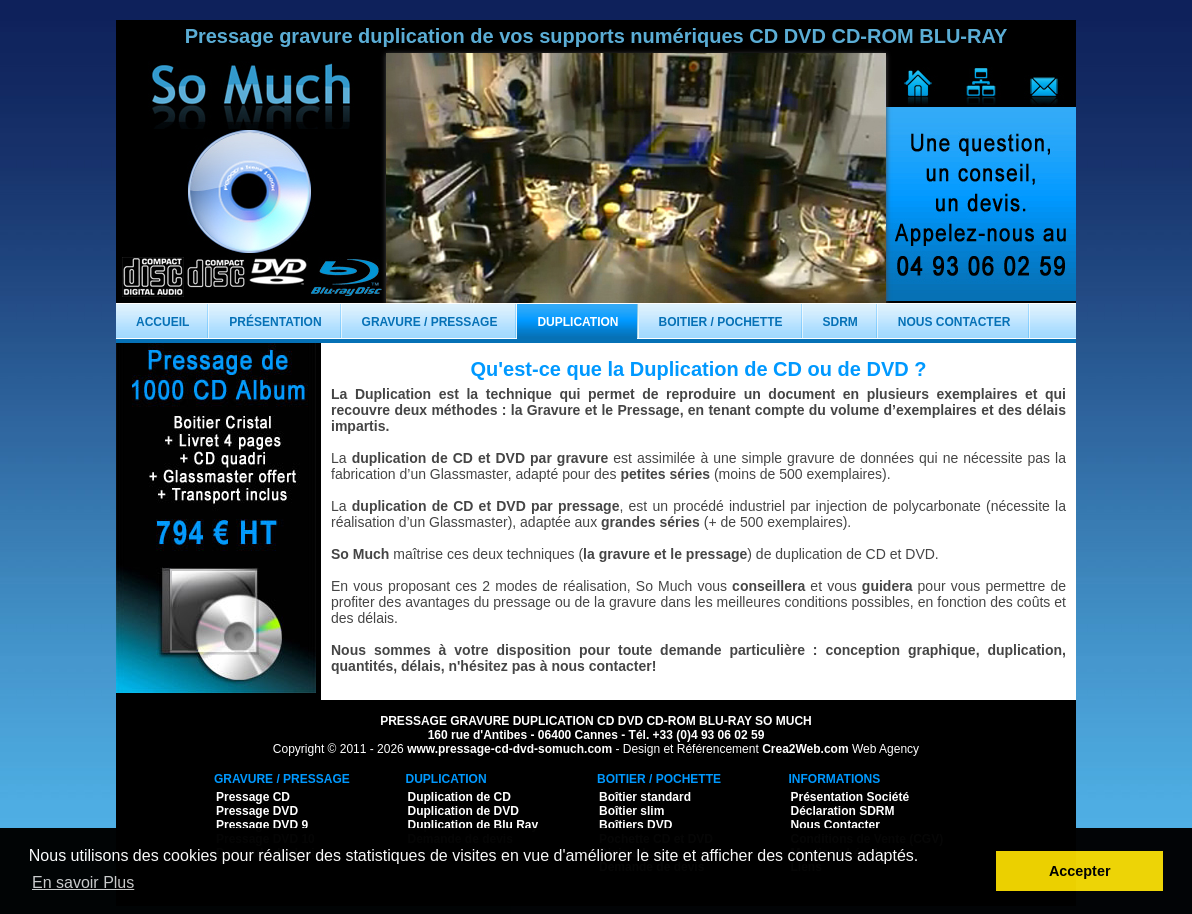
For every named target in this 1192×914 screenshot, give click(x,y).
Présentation (275, 322)
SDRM (840, 322)
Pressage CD (253, 797)
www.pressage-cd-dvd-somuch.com (509, 749)
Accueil (162, 322)
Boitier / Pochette (721, 322)
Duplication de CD (459, 797)
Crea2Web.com (805, 749)
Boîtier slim (631, 811)
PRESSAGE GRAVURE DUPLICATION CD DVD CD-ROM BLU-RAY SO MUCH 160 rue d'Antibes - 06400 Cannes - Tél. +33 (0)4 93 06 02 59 (596, 728)
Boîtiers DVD (635, 825)
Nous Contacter (954, 322)
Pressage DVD (257, 811)
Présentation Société (850, 797)
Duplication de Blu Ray (473, 825)
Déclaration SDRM (843, 811)
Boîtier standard (645, 797)
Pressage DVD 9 (262, 825)
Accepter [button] (1080, 871)
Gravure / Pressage (430, 322)
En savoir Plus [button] (83, 882)
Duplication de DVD (463, 811)
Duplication (577, 322)
